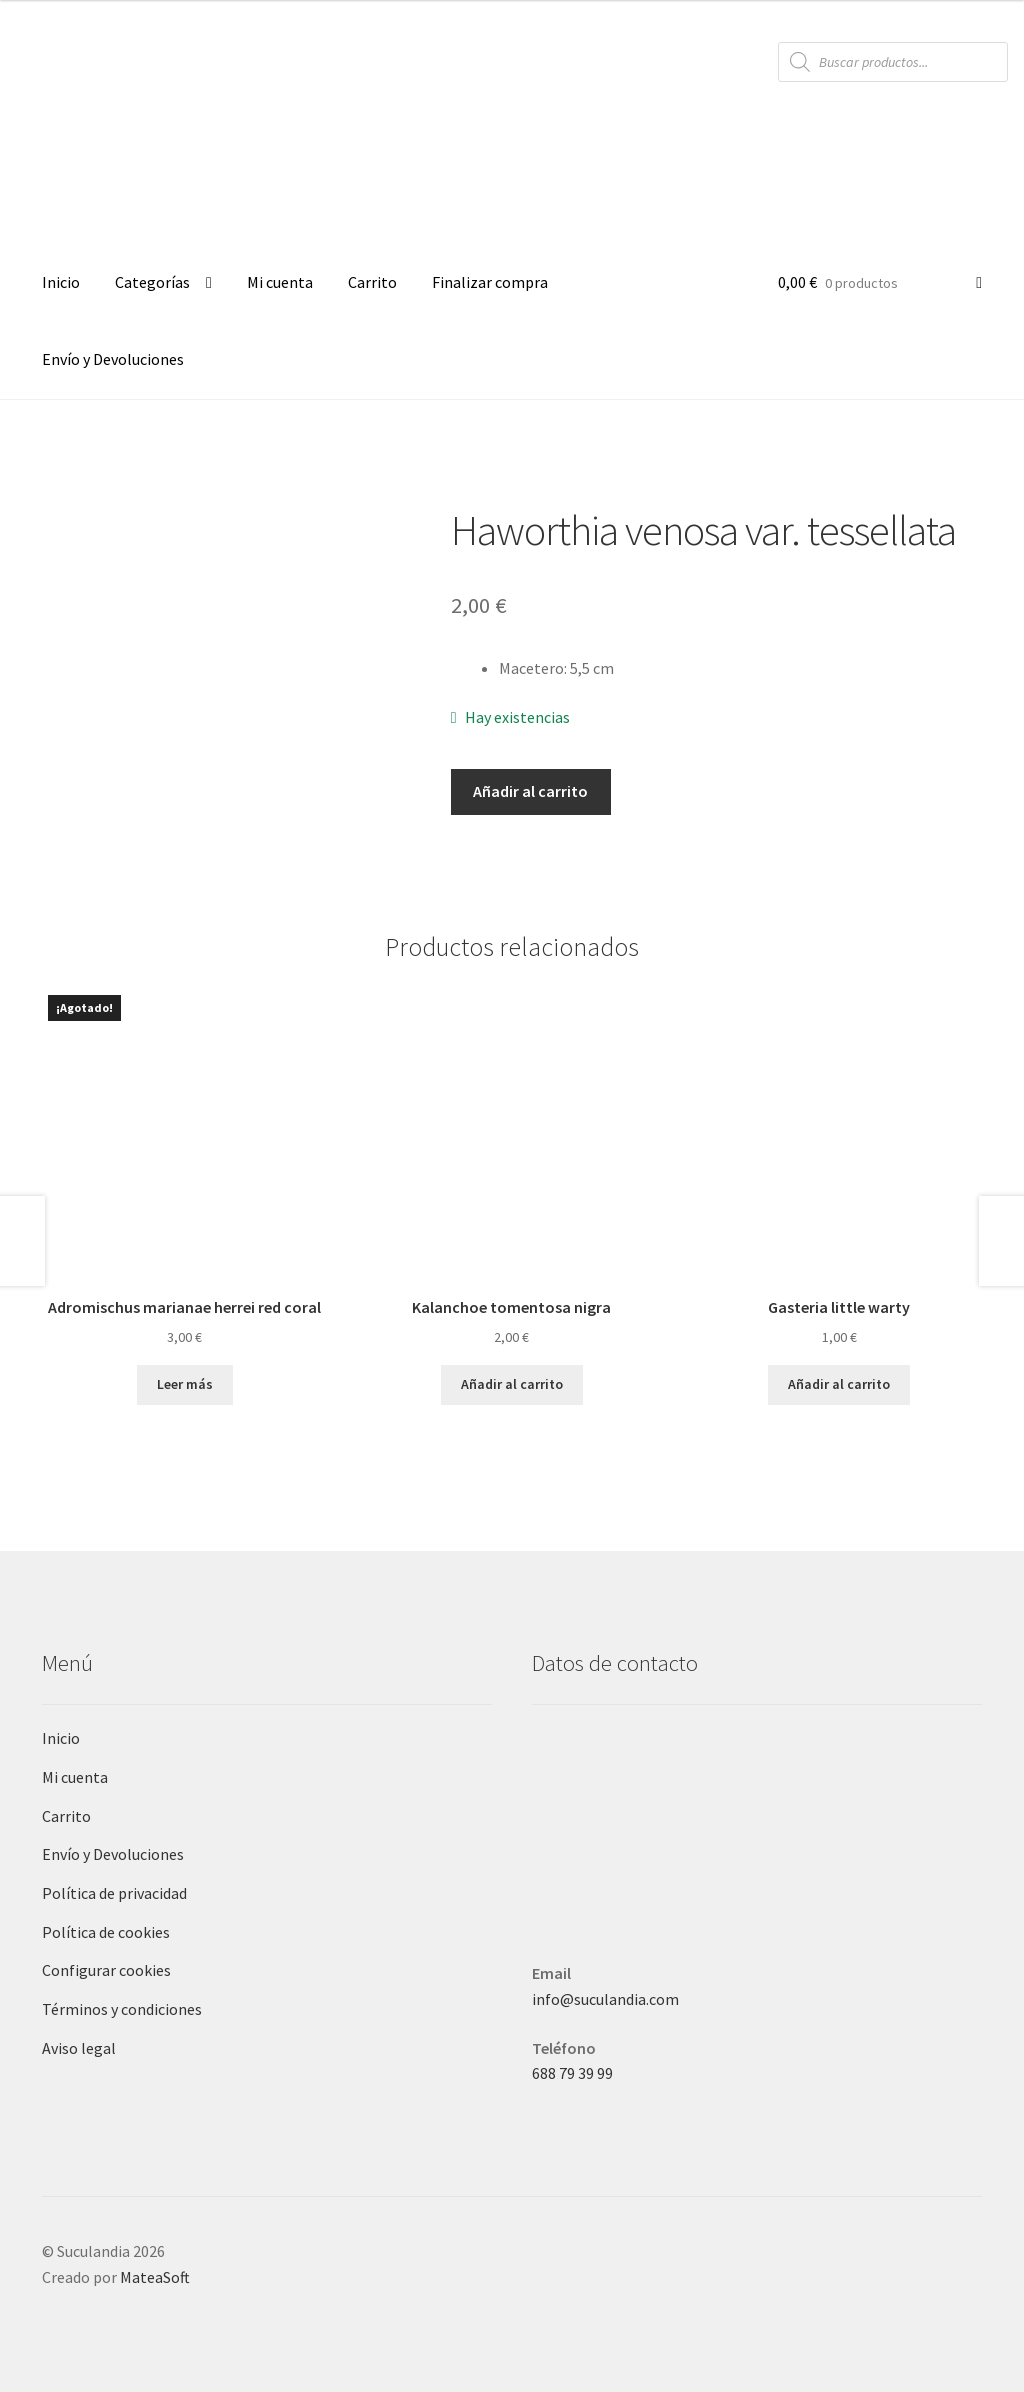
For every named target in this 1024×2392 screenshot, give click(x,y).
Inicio (61, 282)
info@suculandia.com (605, 1999)
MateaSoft (155, 2277)
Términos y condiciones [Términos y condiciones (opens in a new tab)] (122, 2009)
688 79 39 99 (572, 2073)
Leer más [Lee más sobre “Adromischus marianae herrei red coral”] (185, 1384)
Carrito (372, 282)
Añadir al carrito (530, 791)
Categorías (152, 282)
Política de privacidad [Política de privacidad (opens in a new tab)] (114, 1893)
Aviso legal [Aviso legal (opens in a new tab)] (79, 2048)
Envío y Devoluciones (113, 359)
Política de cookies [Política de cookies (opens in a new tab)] (106, 1932)
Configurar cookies (106, 1970)
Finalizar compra (490, 282)
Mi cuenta (280, 282)
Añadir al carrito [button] (512, 1384)
